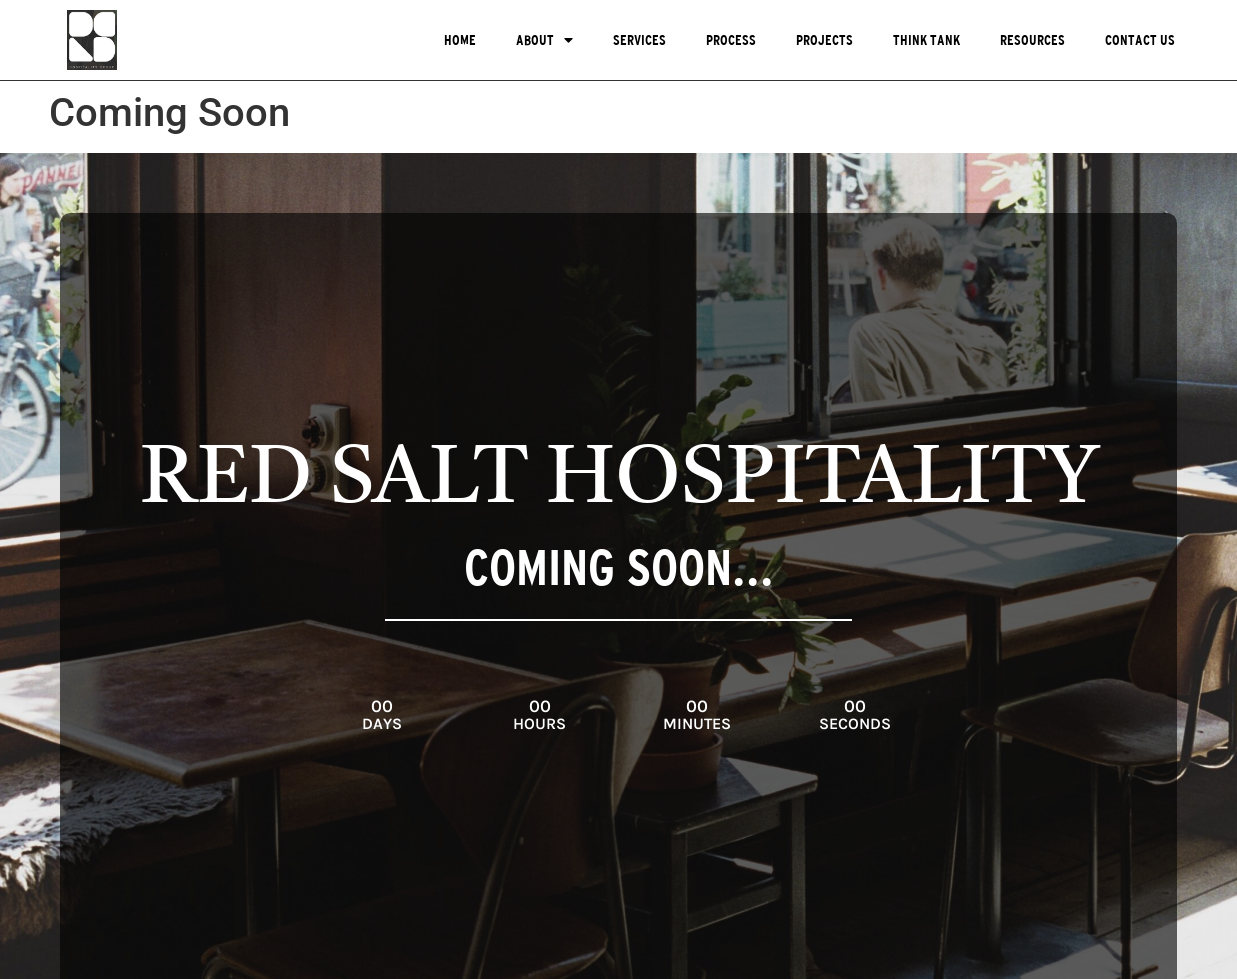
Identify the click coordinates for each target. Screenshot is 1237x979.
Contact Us (1140, 40)
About (544, 40)
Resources (1032, 40)
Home (460, 40)
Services (639, 40)
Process (731, 40)
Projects (824, 40)
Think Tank (926, 40)
